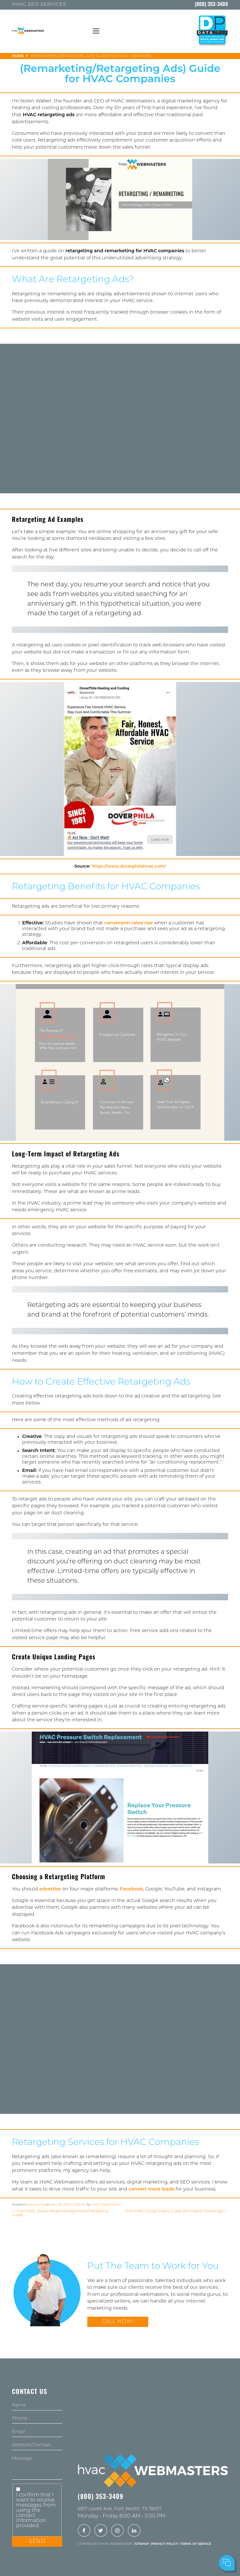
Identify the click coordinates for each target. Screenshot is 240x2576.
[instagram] (117, 2531)
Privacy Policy (164, 2544)
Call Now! (118, 2321)
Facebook (131, 1889)
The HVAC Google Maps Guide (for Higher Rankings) (176, 2211)
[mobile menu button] (96, 31)
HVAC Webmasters (106, 2204)
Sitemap (142, 2544)
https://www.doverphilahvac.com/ (128, 866)
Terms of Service (195, 2544)
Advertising (36, 2204)
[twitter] (100, 2531)
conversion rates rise (128, 923)
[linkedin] (134, 2531)
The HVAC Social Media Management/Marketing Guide (60, 2213)
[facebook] (84, 2531)
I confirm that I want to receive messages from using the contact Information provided (36, 2510)
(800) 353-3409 (211, 5)
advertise (50, 1889)
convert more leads (151, 2189)
